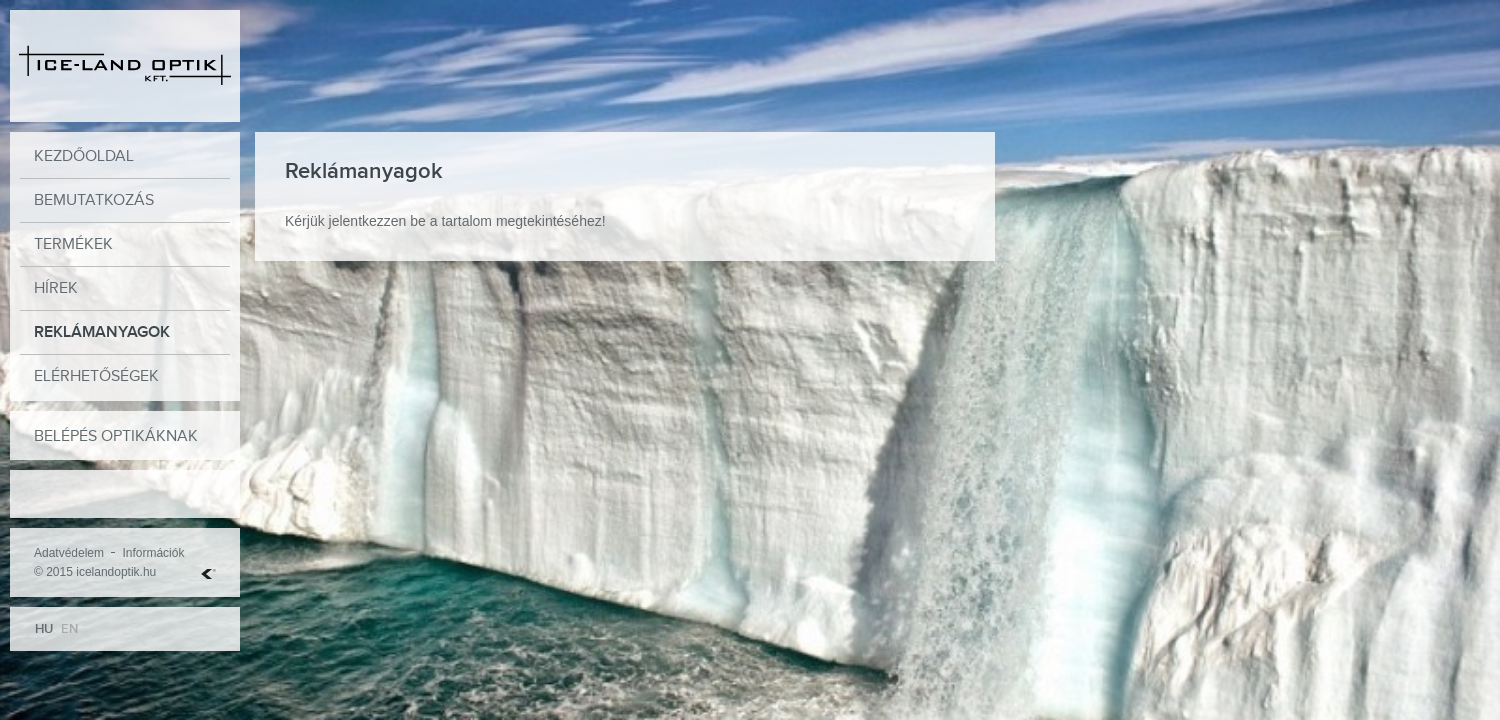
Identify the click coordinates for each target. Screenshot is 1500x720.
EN (69, 629)
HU (44, 629)
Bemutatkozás (94, 200)
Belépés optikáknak (116, 436)
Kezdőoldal (84, 156)
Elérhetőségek (96, 376)
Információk (153, 553)
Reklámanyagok (102, 332)
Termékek (73, 244)
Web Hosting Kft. (208, 574)
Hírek (56, 288)
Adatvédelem (69, 553)
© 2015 (53, 572)
